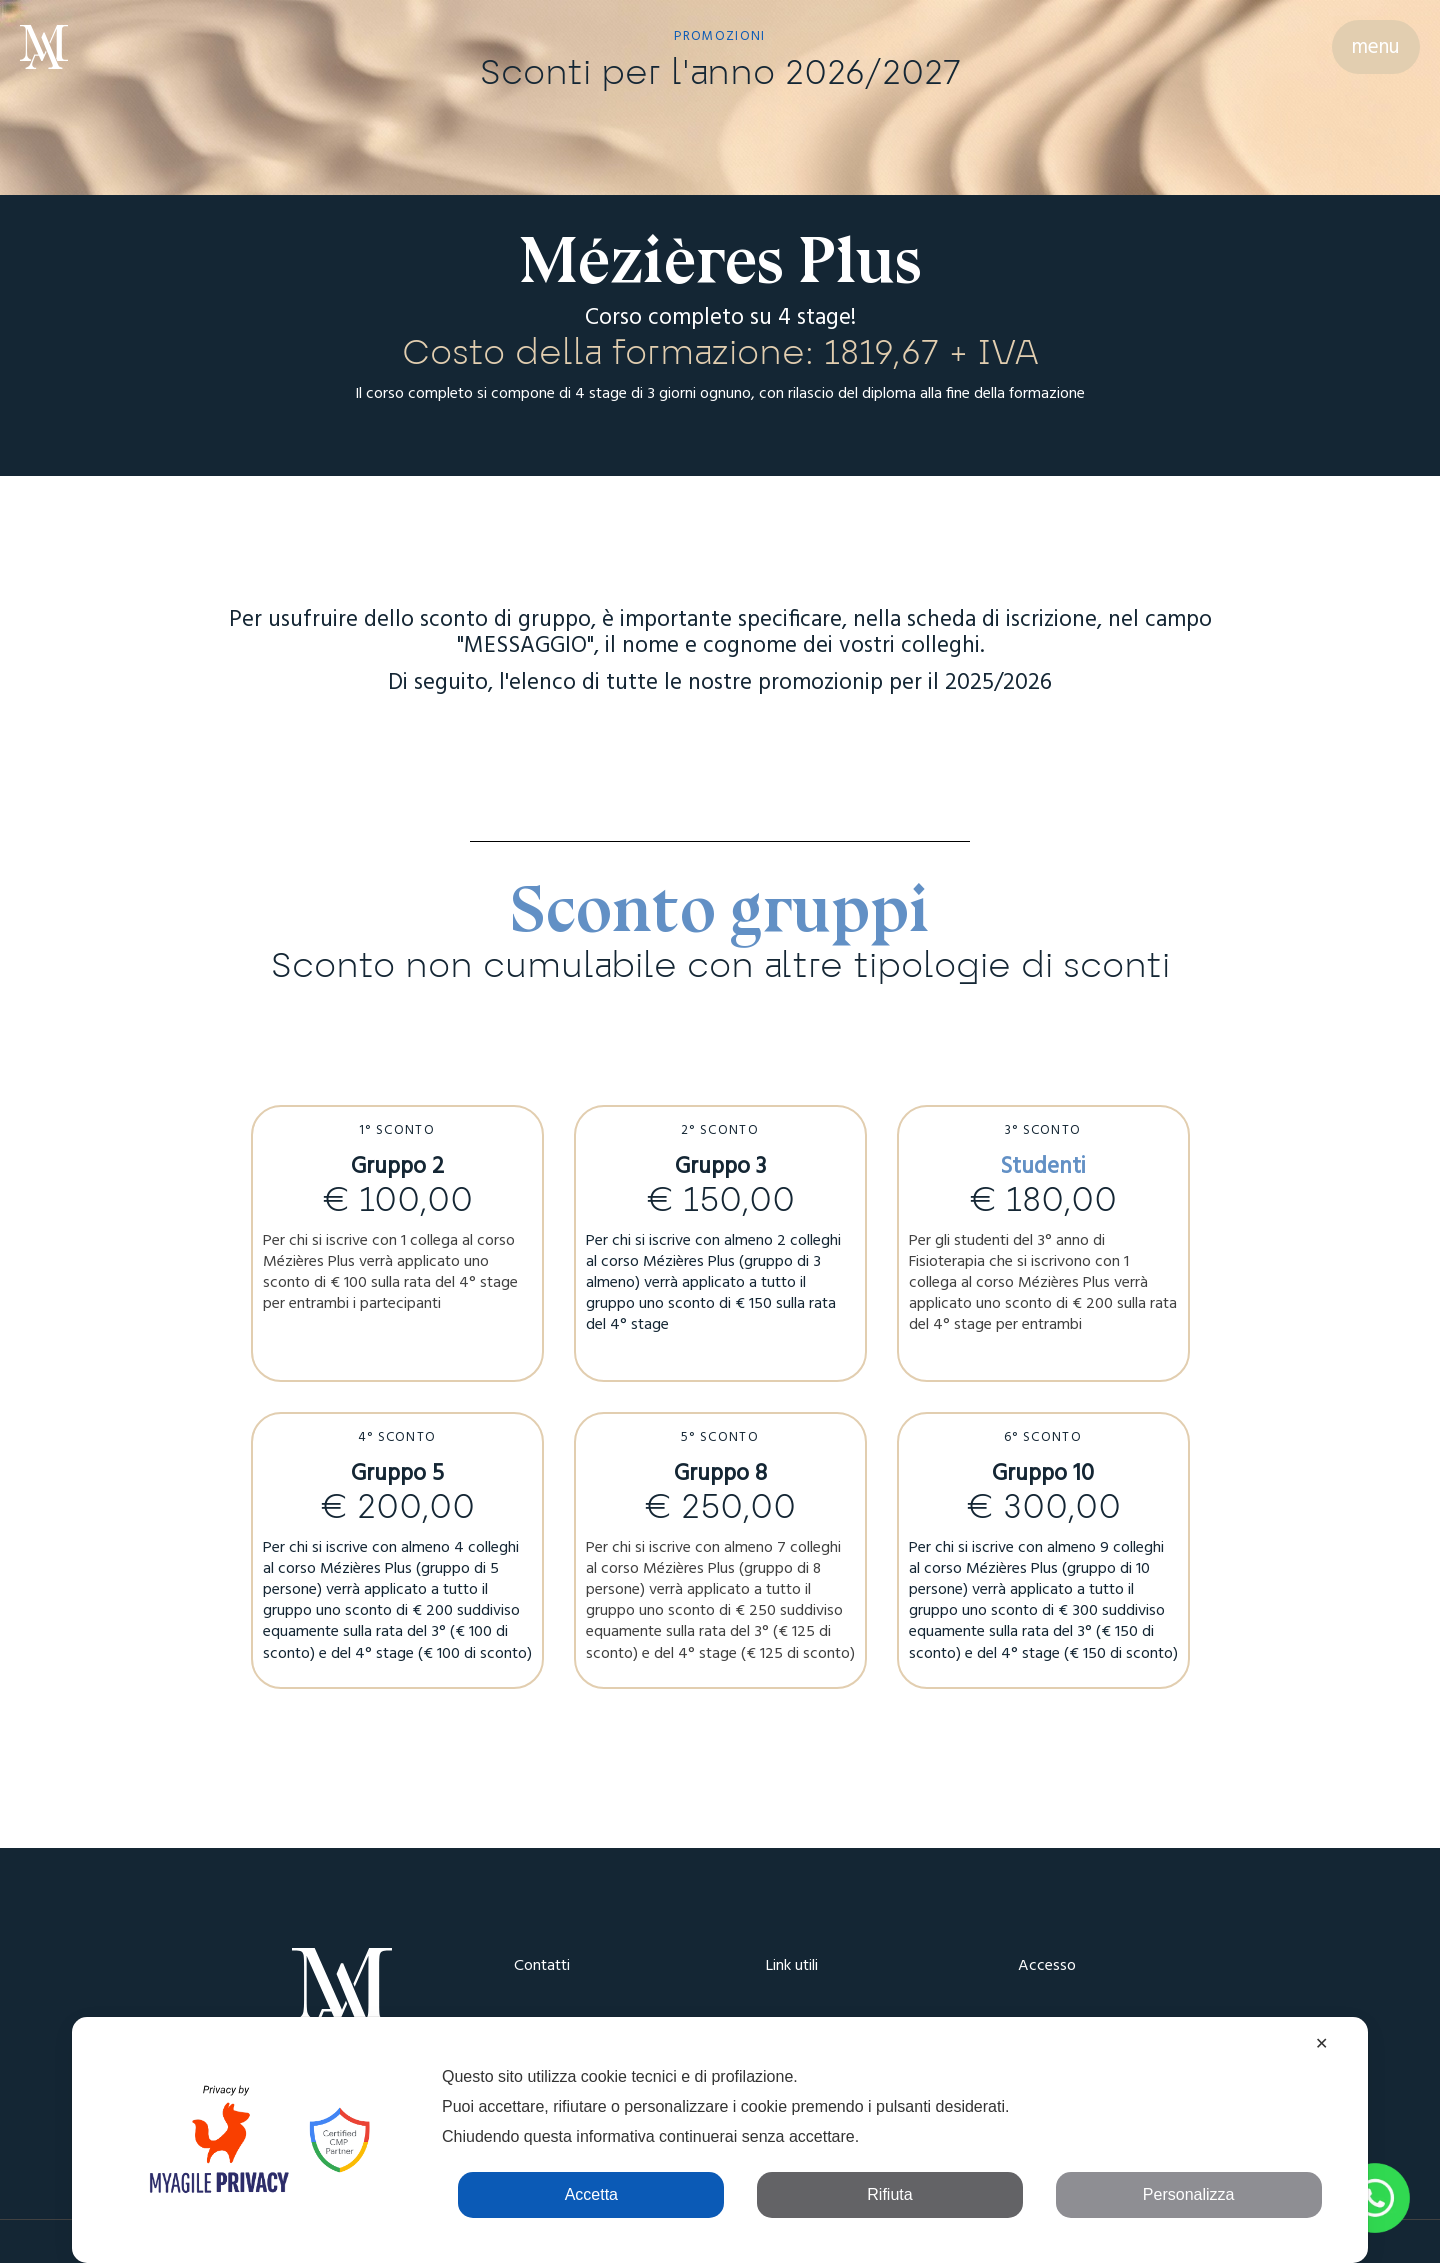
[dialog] (720, 2140)
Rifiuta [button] (889, 2194)
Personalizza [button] (1189, 2194)
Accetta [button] (591, 2194)
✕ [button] (1321, 2043)
